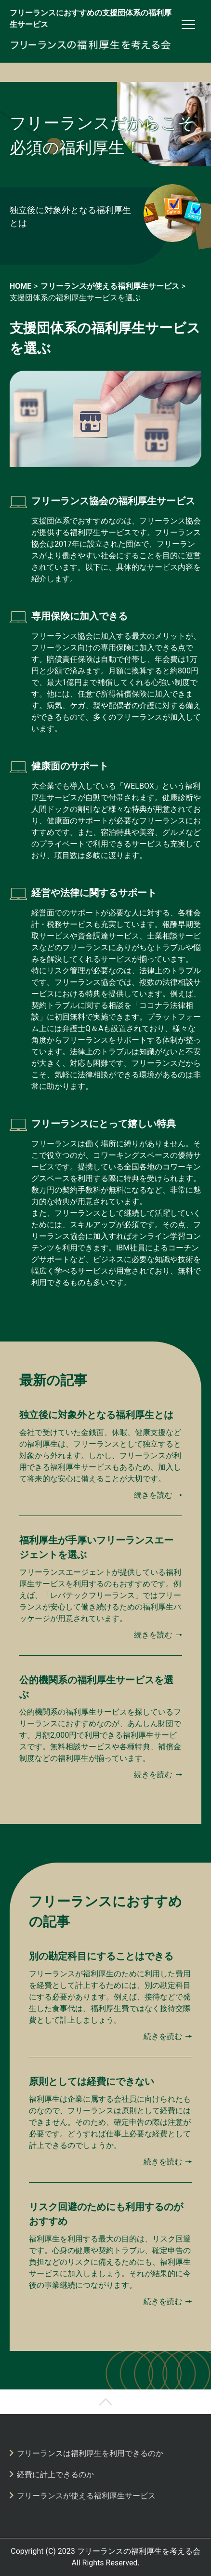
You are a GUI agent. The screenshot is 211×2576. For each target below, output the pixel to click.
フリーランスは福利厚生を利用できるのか (90, 2453)
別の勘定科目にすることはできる (101, 1956)
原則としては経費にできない (91, 2081)
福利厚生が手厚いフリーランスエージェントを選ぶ (96, 1547)
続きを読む (153, 1495)
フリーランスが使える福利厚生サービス (86, 2495)
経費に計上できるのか (55, 2474)
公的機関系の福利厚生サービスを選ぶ (96, 1687)
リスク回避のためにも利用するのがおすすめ (106, 2214)
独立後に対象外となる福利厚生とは (70, 216)
